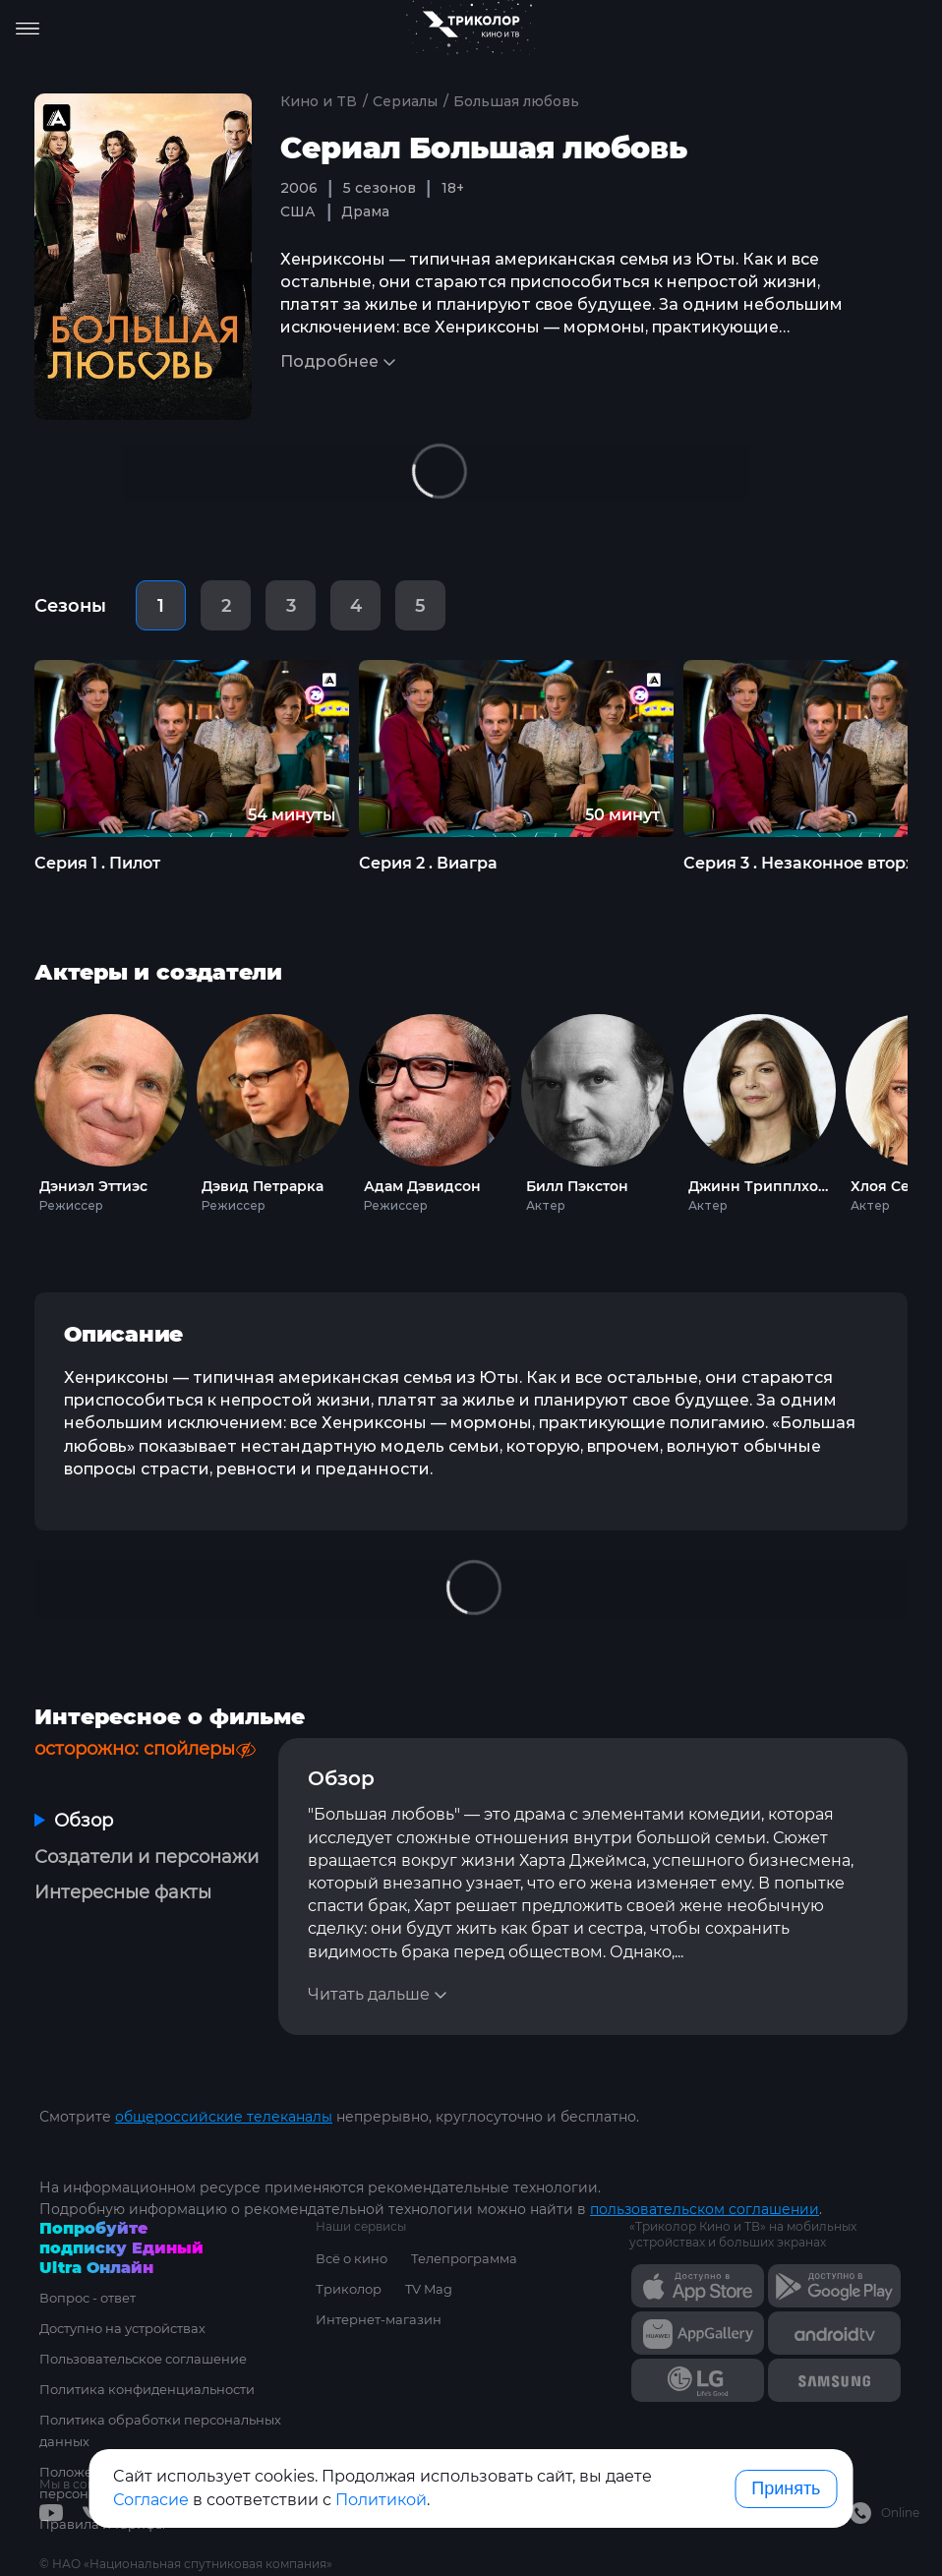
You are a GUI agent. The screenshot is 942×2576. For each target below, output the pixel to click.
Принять (785, 2488)
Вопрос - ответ (87, 2298)
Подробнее (329, 361)
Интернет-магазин (379, 2319)
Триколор (349, 2289)
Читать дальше (369, 1994)
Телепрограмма (464, 2258)
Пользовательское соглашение (143, 2358)
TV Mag (428, 2289)
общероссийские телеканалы (223, 2117)
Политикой (381, 2499)
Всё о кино (351, 2258)
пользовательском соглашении (704, 2209)
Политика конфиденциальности (147, 2389)
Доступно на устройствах (122, 2328)
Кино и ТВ (318, 101)
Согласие (151, 2499)
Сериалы (405, 101)
